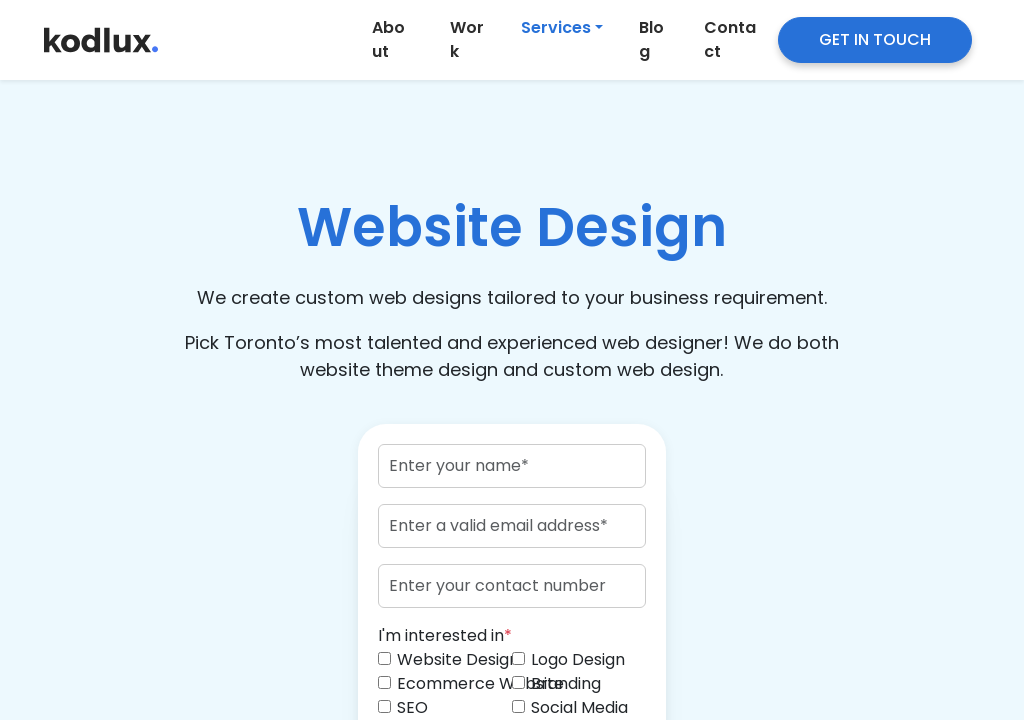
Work (467, 39)
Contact (730, 39)
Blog (651, 39)
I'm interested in (445, 635)
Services (556, 27)
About (388, 39)
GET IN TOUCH (875, 39)
